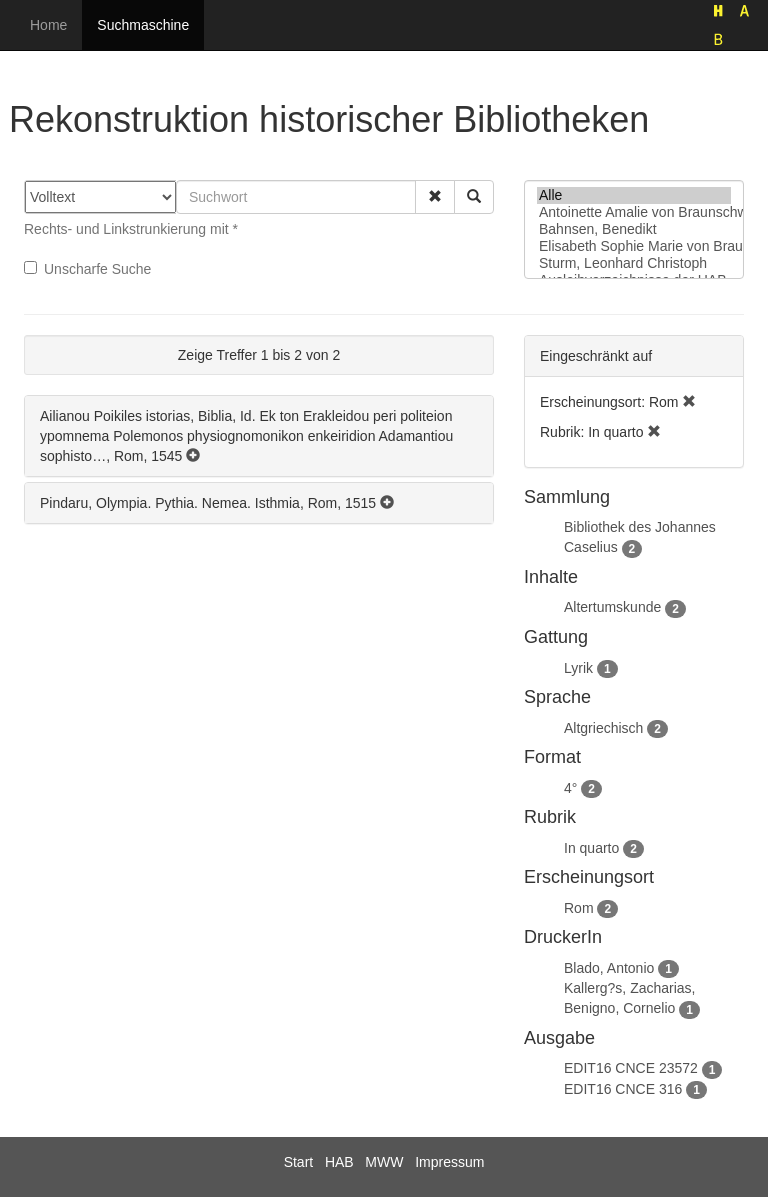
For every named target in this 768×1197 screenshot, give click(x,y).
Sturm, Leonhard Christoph (634, 263)
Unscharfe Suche (87, 269)
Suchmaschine (143, 25)
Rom (579, 908)
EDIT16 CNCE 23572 (631, 1068)
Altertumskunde (612, 607)
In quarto (591, 848)
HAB (339, 1162)
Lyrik (578, 668)
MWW (384, 1162)
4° (570, 788)
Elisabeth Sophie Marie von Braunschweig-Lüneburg (634, 246)
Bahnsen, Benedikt (634, 229)
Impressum (449, 1162)
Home (48, 25)
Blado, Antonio (609, 968)
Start (299, 1162)
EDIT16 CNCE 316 (623, 1089)
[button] (435, 197)
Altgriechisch (603, 728)
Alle (634, 195)
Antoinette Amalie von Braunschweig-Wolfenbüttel (634, 212)
